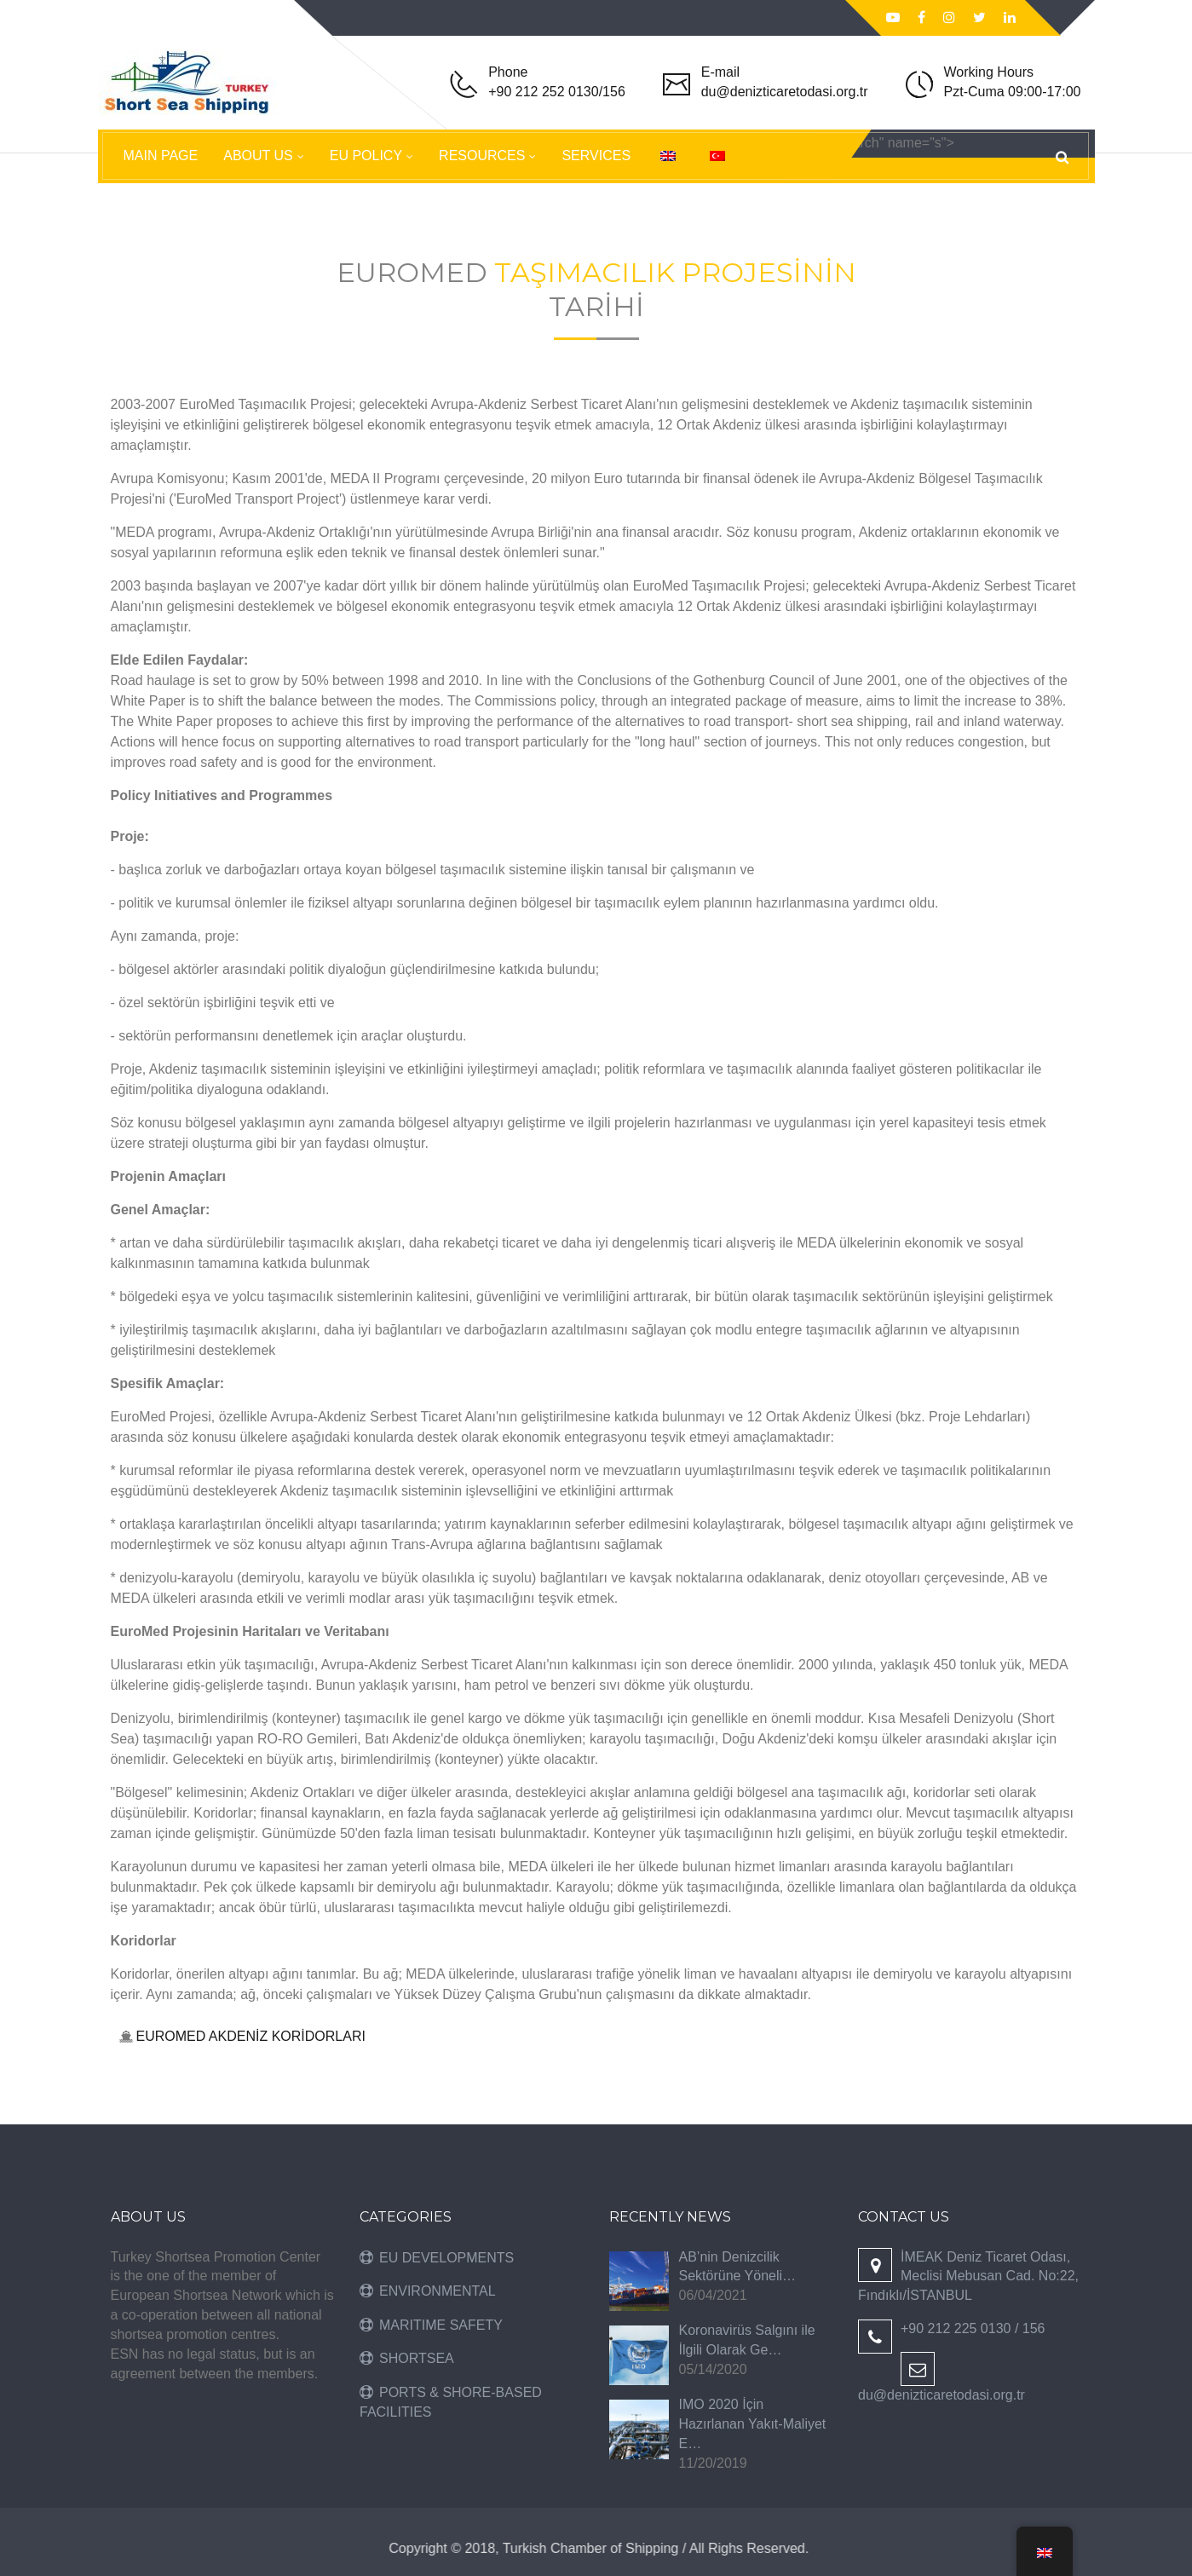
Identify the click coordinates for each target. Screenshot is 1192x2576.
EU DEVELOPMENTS (446, 2257)
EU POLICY (366, 155)
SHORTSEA (416, 2358)
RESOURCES (482, 155)
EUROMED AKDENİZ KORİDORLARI (251, 2036)
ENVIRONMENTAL (437, 2291)
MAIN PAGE (161, 155)
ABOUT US (258, 155)
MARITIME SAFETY (441, 2325)
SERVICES (596, 155)
